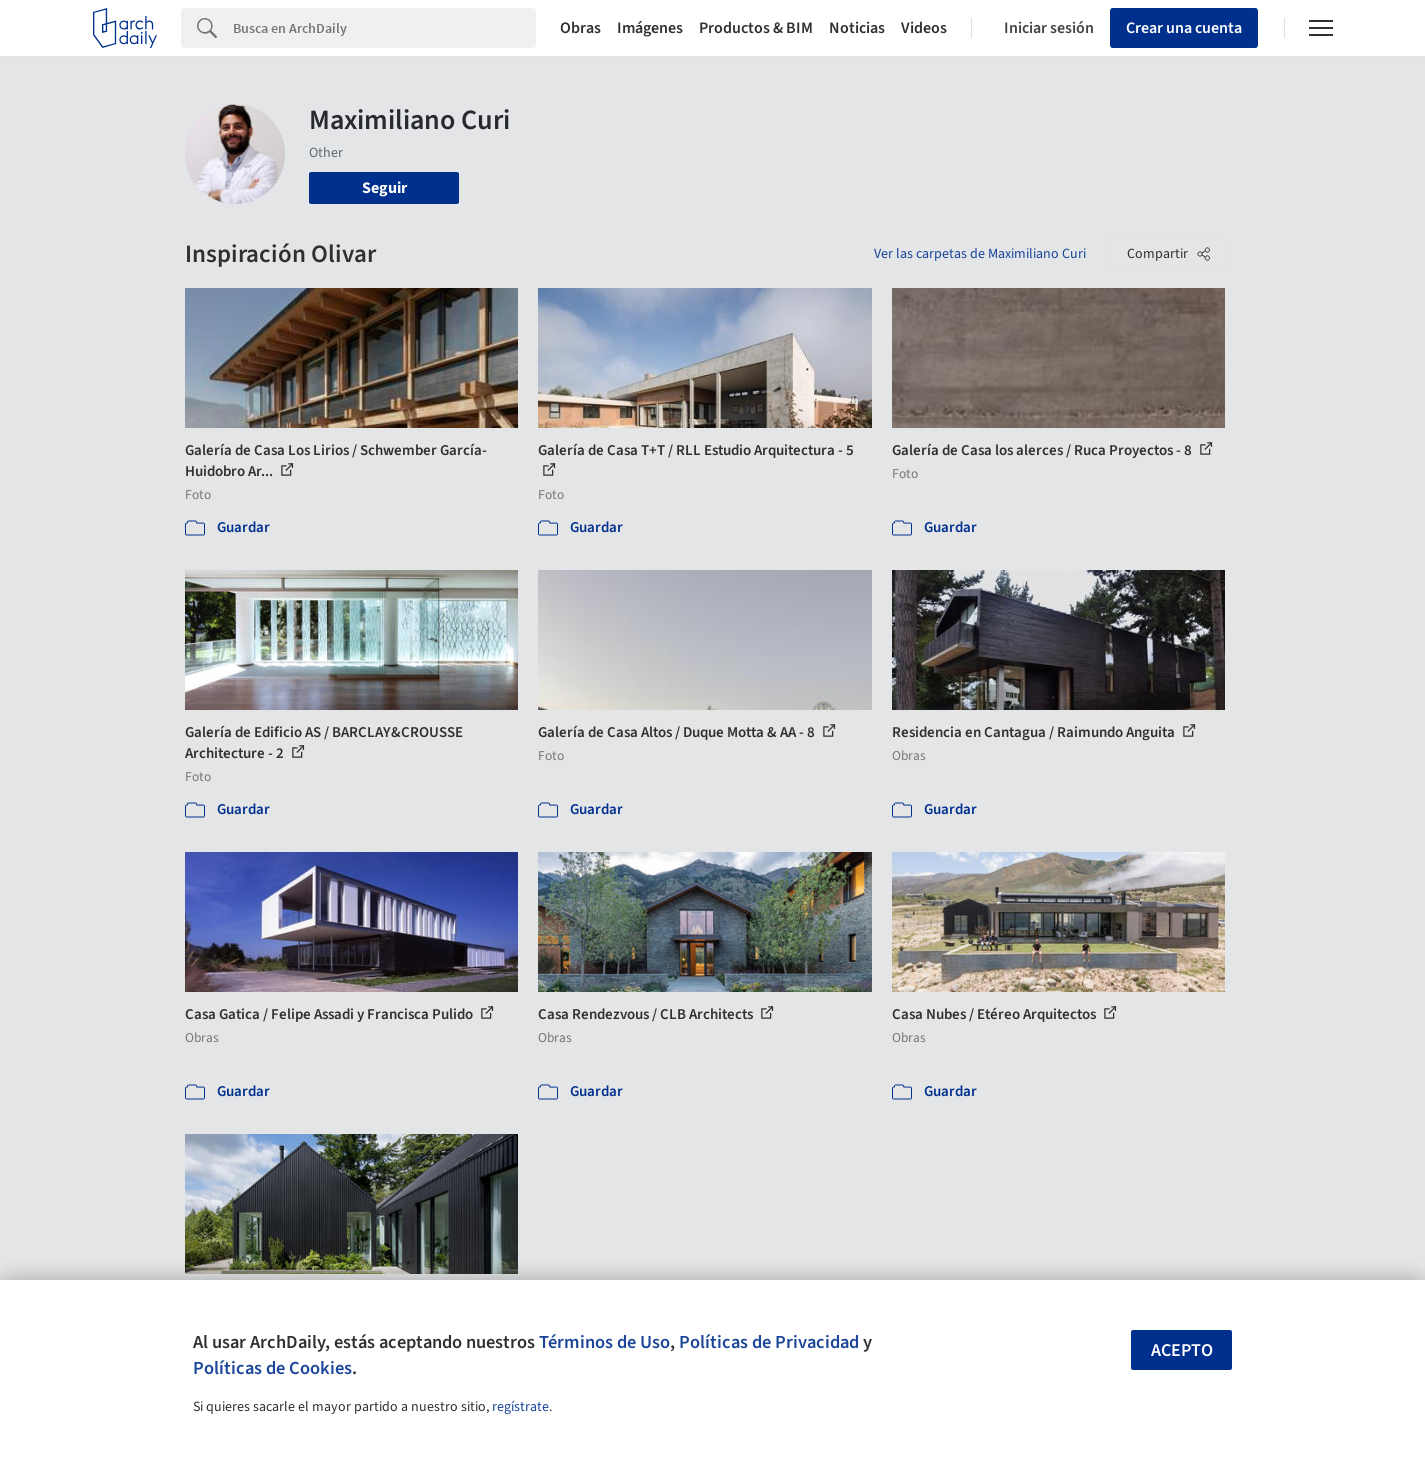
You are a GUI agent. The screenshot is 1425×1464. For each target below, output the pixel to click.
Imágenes (650, 28)
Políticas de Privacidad (769, 1342)
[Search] (384, 28)
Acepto (1182, 1350)
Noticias (857, 28)
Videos (924, 28)
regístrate (520, 1407)
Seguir (384, 188)
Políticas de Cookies (272, 1368)
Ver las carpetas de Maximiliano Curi (980, 254)
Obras (580, 28)
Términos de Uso (604, 1342)
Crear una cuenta (1184, 28)
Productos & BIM (756, 28)
